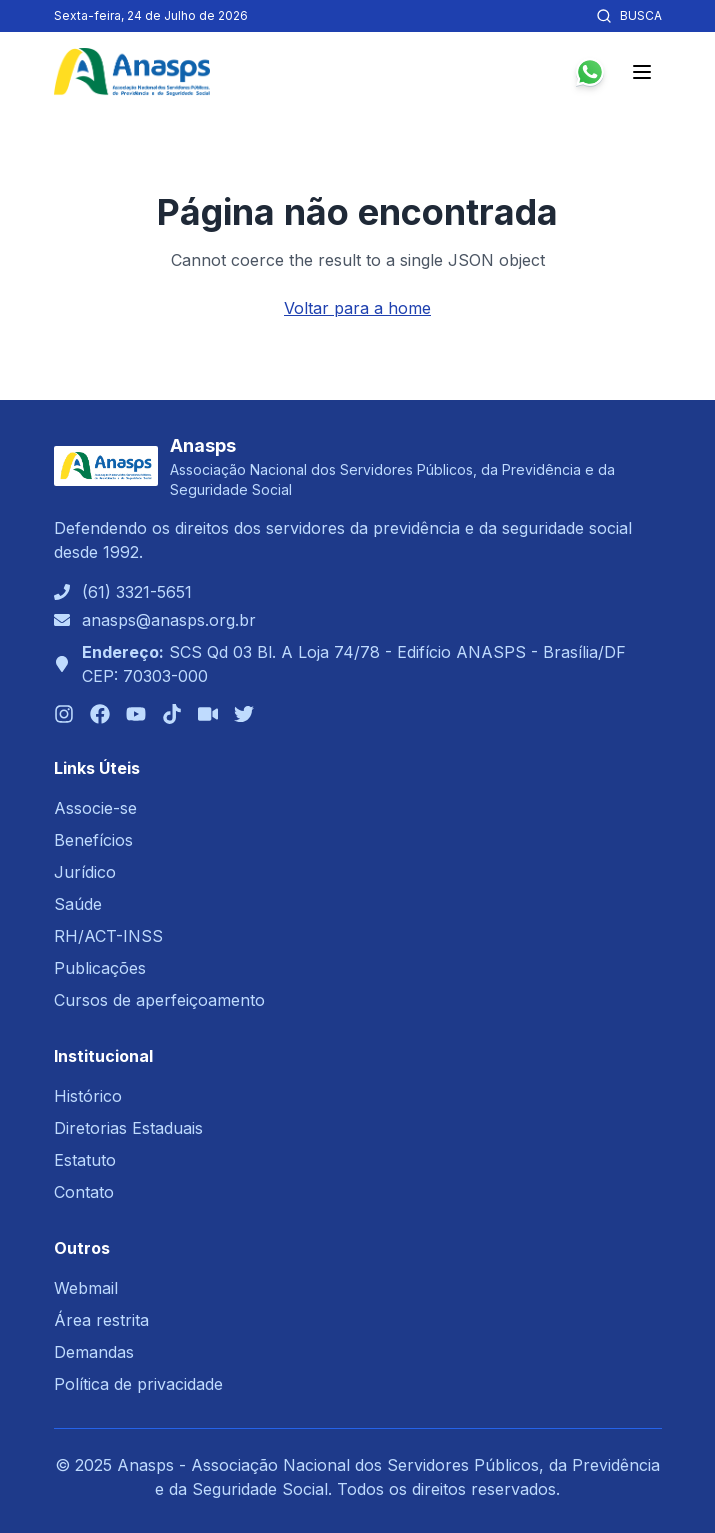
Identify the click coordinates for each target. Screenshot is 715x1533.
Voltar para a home (357, 308)
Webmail (86, 1288)
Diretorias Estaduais (128, 1128)
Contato (84, 1192)
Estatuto (85, 1160)
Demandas (94, 1352)
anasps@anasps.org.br (169, 620)
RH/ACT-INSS (108, 936)
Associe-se (95, 808)
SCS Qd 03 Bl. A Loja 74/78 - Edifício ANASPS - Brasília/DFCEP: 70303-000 (354, 664)
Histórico (88, 1096)
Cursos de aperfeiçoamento (159, 1000)
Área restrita (101, 1320)
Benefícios (93, 840)
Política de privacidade (138, 1384)
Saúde (78, 904)
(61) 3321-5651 (137, 592)
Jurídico (85, 872)
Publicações (100, 968)
